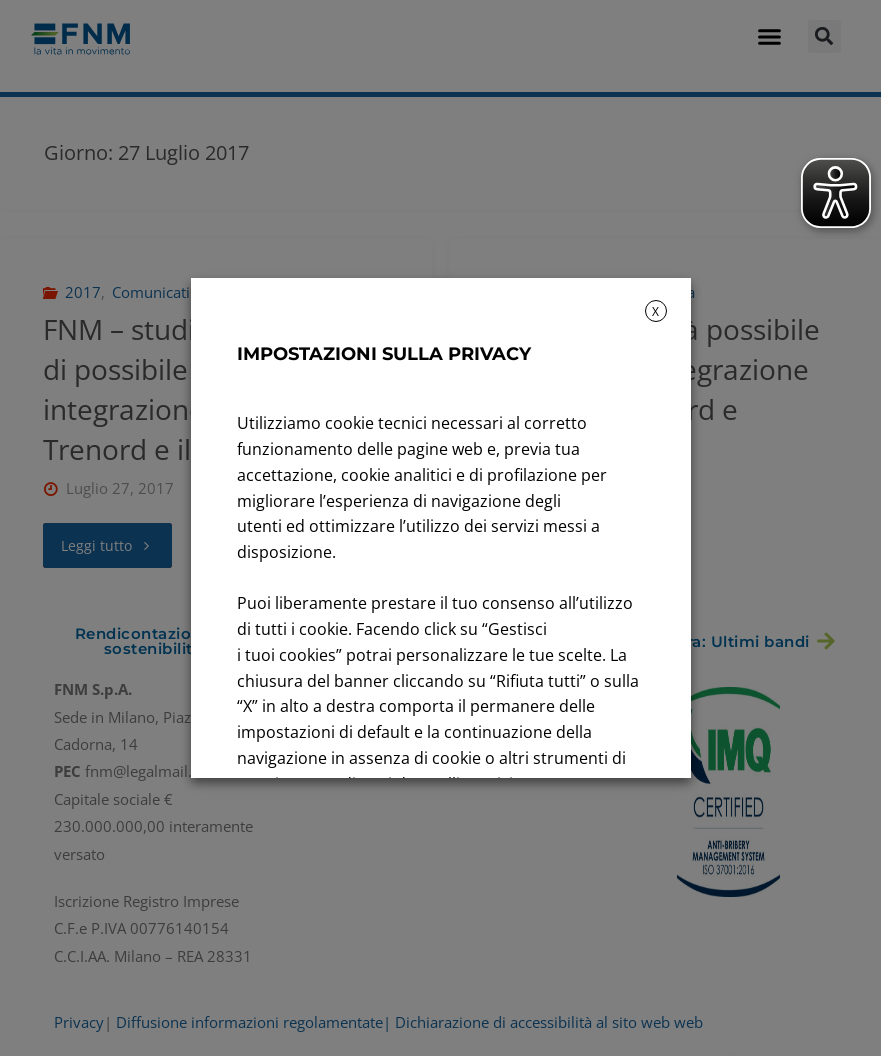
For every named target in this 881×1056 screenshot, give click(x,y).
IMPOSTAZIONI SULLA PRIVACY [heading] (384, 354)
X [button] (655, 311)
